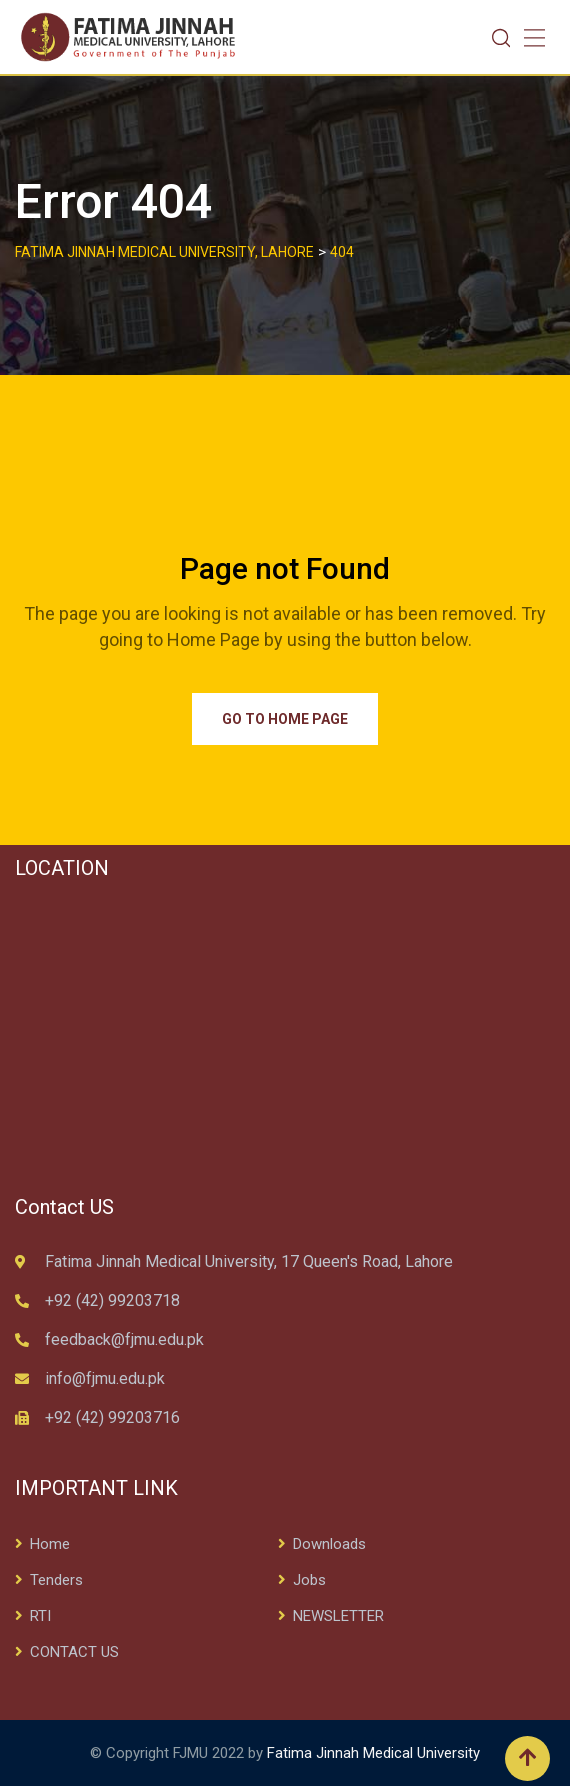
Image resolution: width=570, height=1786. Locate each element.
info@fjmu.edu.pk (105, 1378)
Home (50, 1544)
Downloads (329, 1544)
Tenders (56, 1580)
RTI (40, 1616)
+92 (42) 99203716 (112, 1417)
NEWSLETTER (338, 1616)
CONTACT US (74, 1652)
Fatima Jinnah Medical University (373, 1753)
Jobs (309, 1580)
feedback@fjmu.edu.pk (124, 1339)
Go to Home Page (285, 719)
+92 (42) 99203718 (112, 1300)
